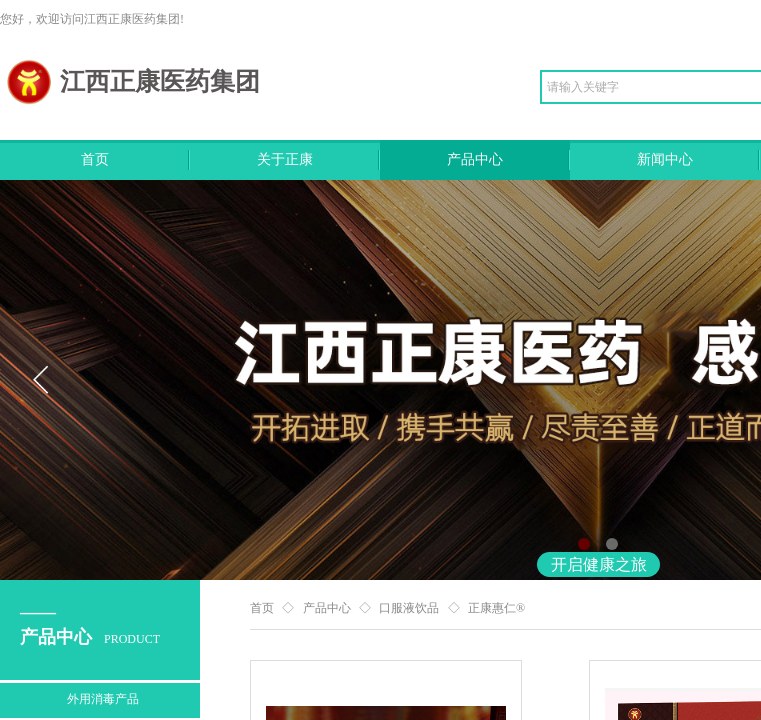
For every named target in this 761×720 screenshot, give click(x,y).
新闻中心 (665, 159)
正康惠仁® (496, 608)
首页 (95, 159)
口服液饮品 (409, 608)
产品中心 (475, 159)
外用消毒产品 (103, 699)
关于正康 (285, 159)
